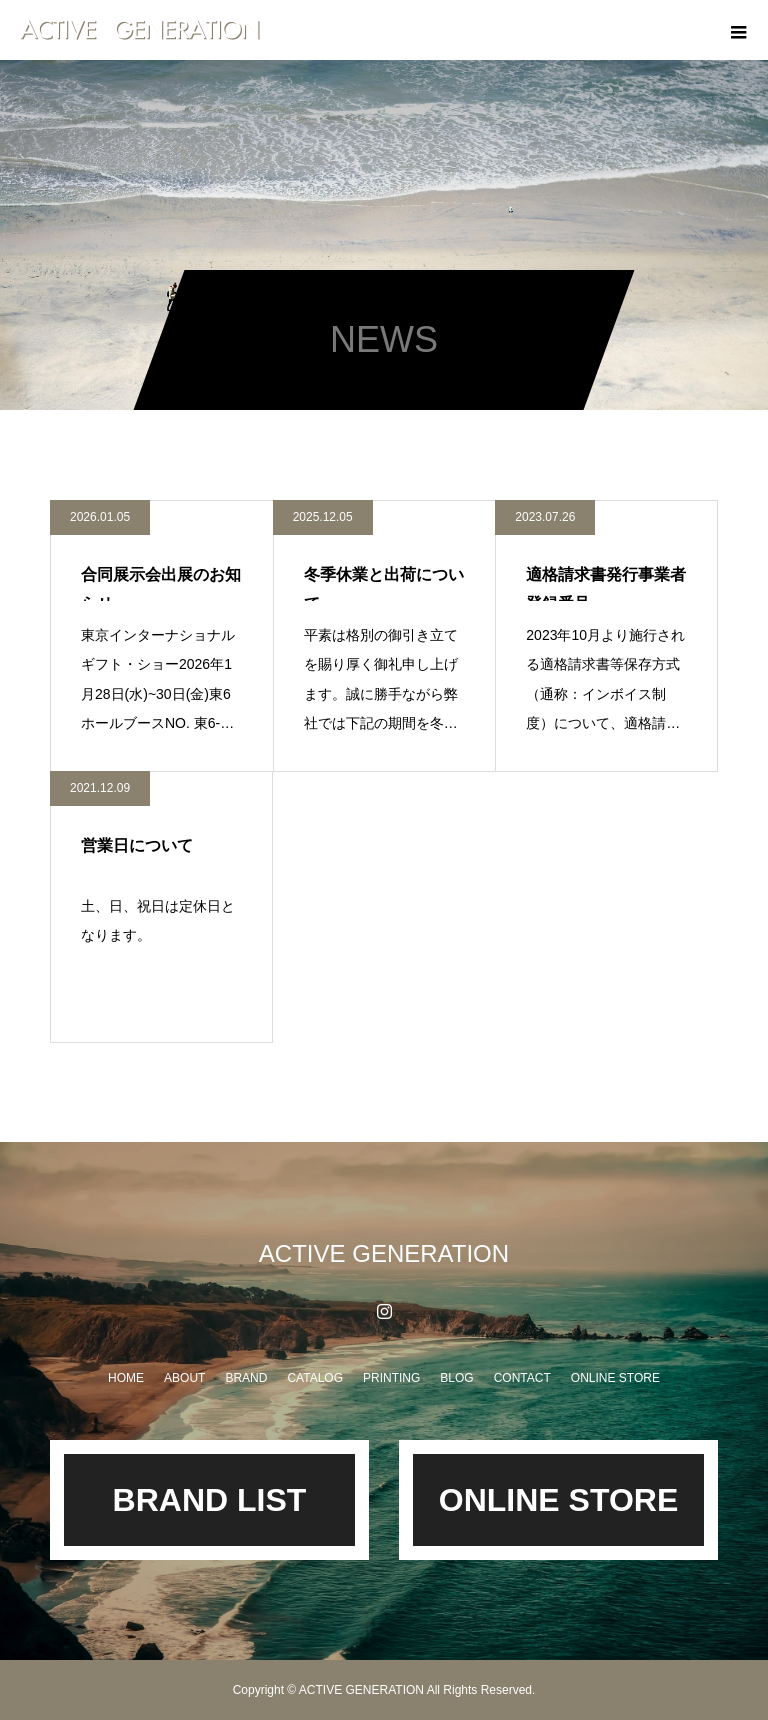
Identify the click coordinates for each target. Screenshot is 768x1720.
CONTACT (522, 1378)
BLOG (456, 1378)
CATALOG (315, 1378)
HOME (126, 1378)
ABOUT (184, 1378)
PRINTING (391, 1378)
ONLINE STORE (615, 1378)
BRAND (246, 1378)
